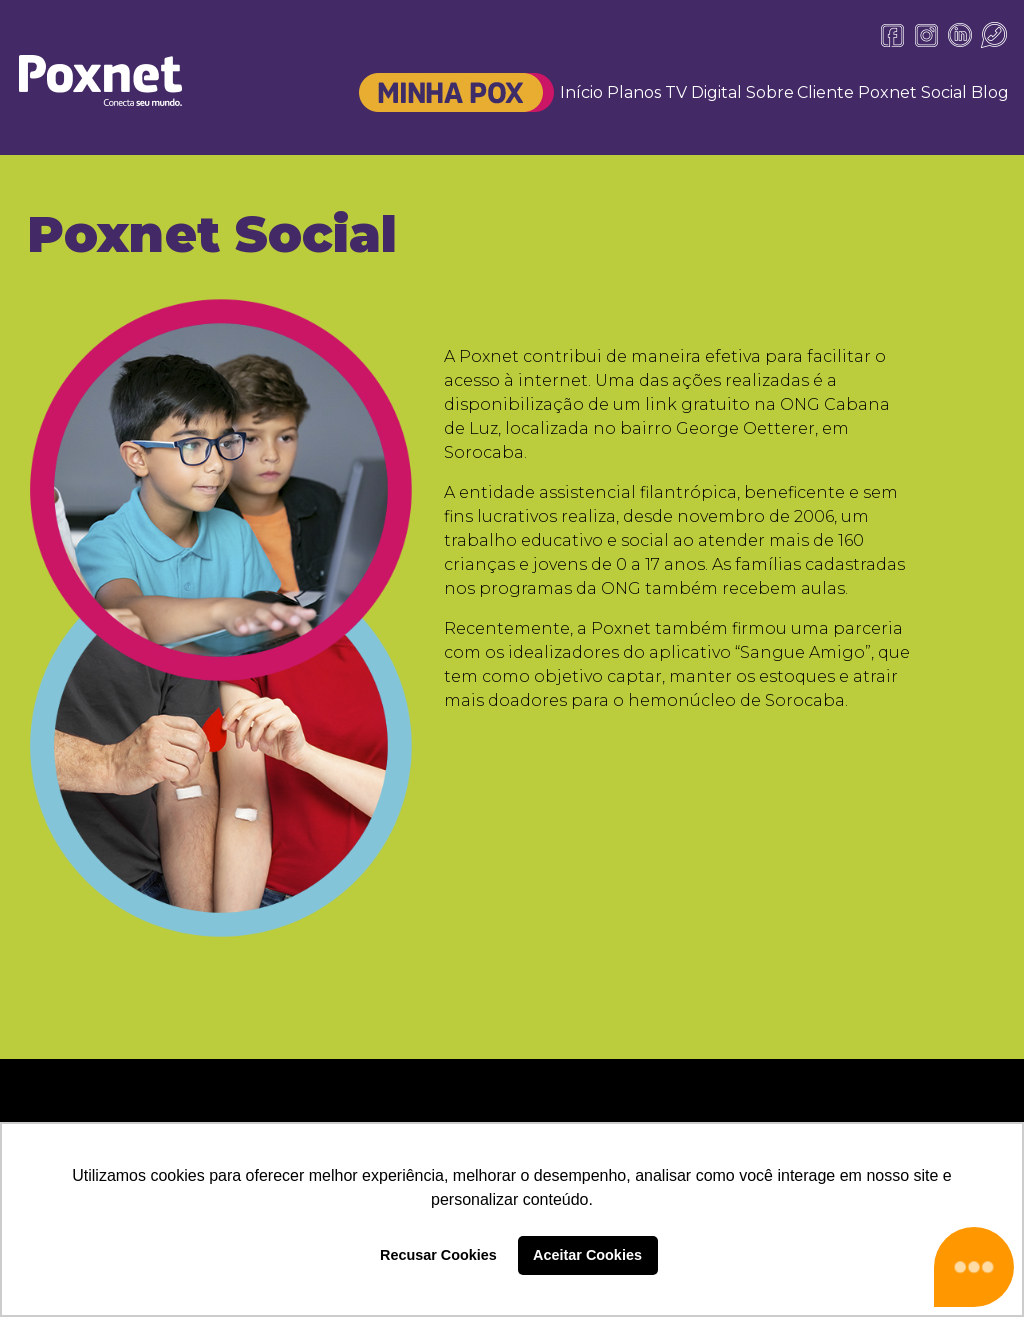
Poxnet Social (912, 92)
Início (581, 92)
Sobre (770, 92)
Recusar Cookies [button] (438, 1255)
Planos (634, 92)
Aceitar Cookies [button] (587, 1255)
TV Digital (703, 92)
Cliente (825, 92)
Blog (990, 92)
